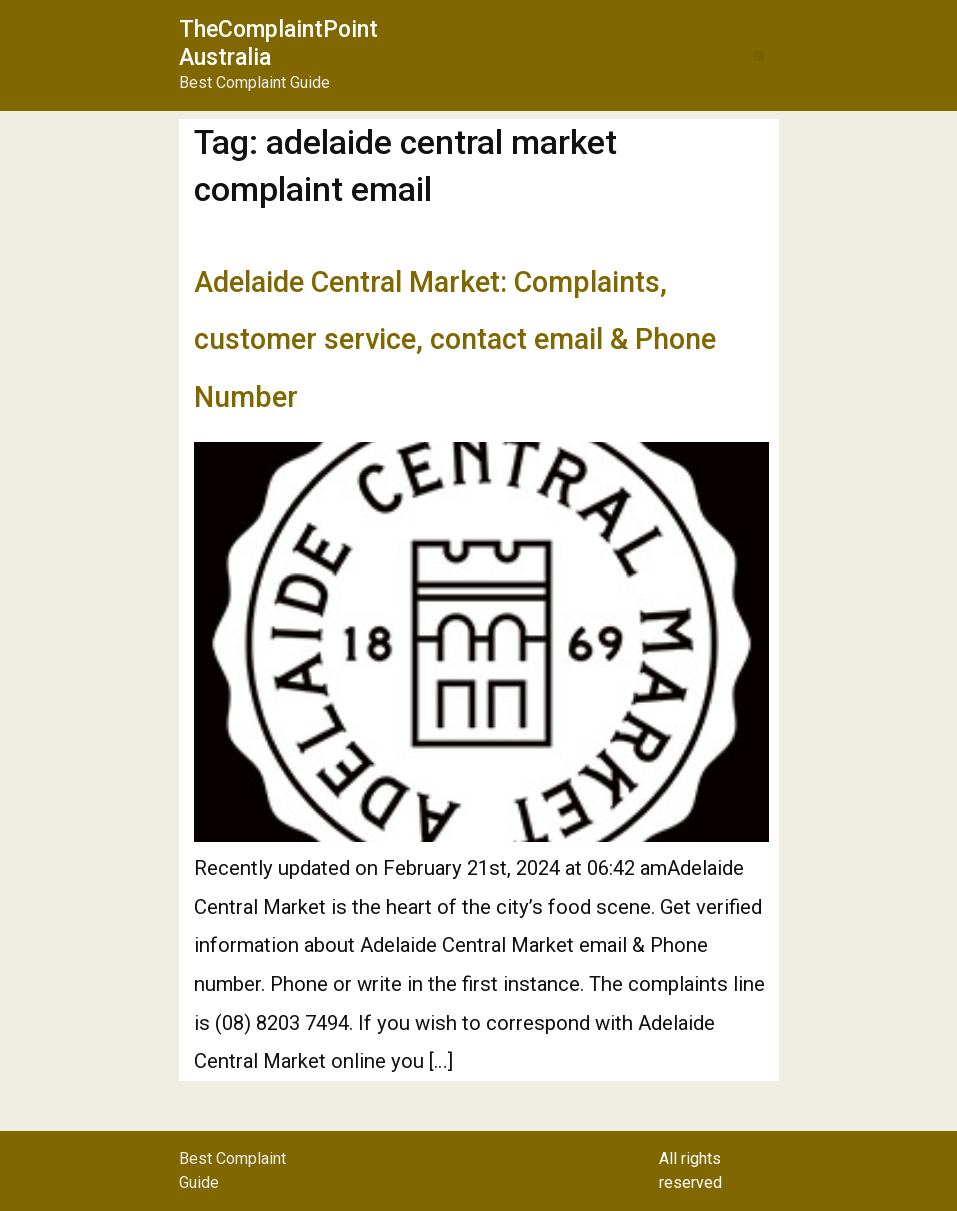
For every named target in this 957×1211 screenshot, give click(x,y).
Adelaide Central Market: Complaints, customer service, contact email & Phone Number (455, 339)
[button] (758, 55)
